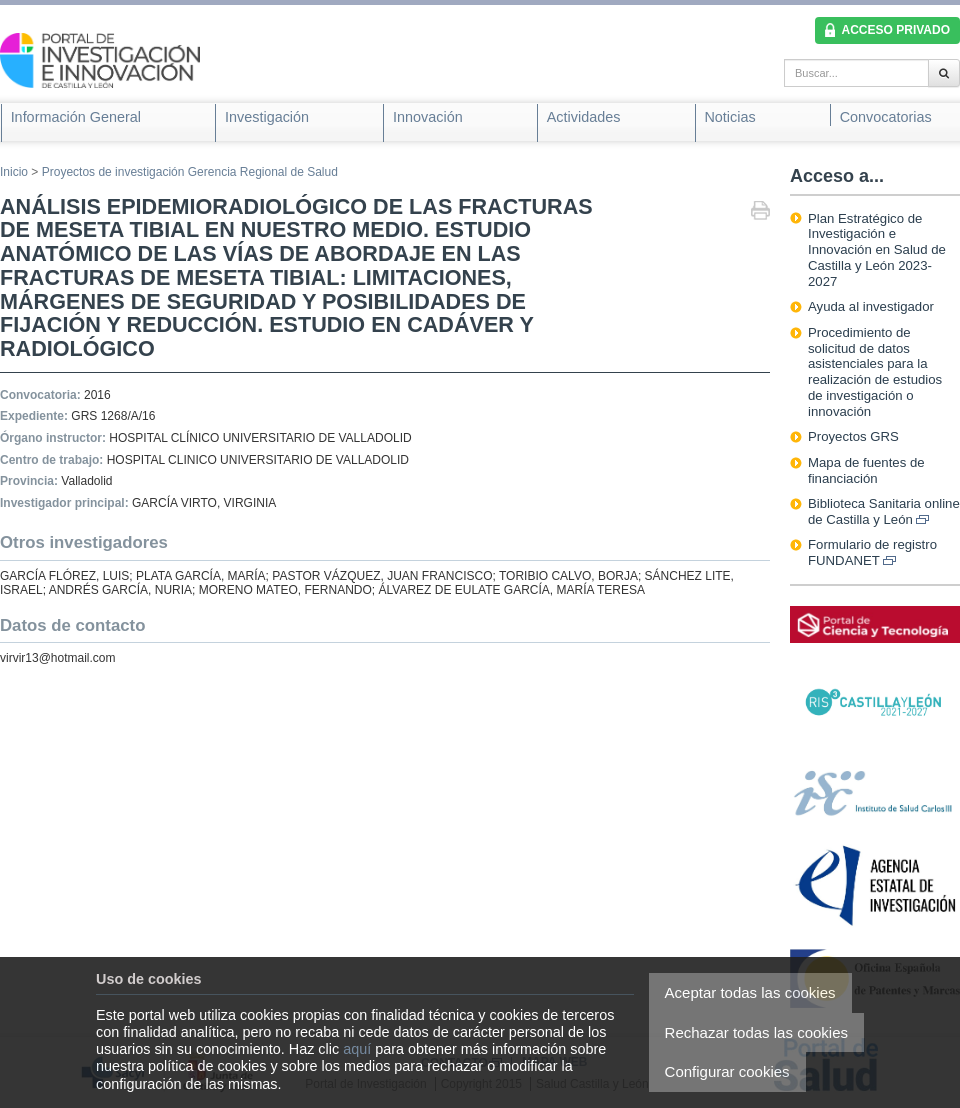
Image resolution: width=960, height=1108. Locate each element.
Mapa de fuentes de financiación (866, 470)
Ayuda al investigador (871, 306)
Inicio (14, 172)
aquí (357, 1049)
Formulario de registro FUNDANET (872, 552)
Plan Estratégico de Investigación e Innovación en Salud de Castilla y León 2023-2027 (877, 250)
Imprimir (760, 212)
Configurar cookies (727, 1071)
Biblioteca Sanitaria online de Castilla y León (884, 511)
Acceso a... (837, 176)
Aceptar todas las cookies (750, 992)
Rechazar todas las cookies (756, 1032)
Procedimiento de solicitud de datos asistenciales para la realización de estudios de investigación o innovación (875, 372)
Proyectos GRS (853, 436)
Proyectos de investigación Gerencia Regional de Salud (190, 172)
